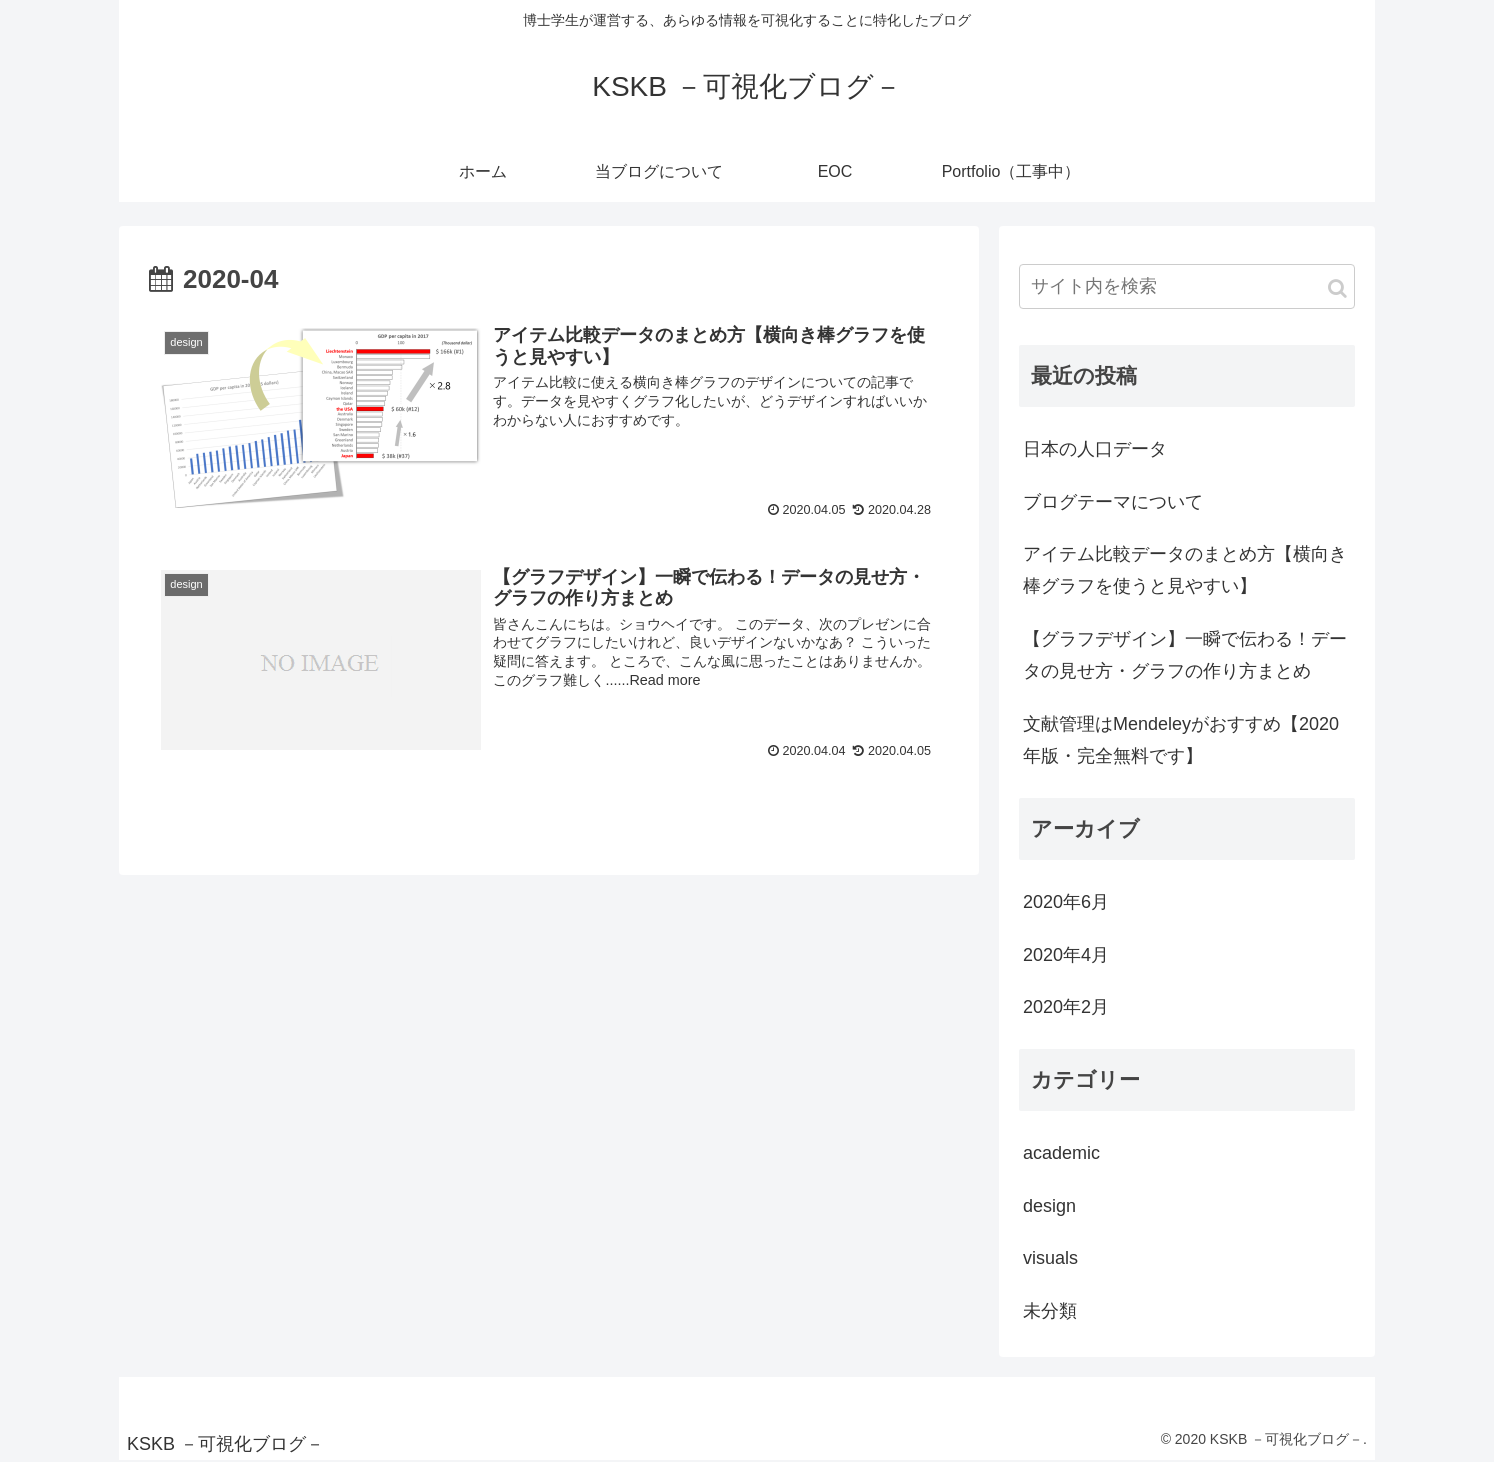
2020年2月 (1066, 1007)
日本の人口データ (1095, 449)
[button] (1337, 288)
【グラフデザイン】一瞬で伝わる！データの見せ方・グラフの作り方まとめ (1185, 655)
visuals (1050, 1258)
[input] (1187, 286)
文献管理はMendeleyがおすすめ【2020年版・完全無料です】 (1181, 740)
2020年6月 (1066, 902)
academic (1061, 1153)
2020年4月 (1066, 955)
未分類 (1050, 1311)
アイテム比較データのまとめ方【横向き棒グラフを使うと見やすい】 (1185, 570)
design (1049, 1206)
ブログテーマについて (1113, 502)
